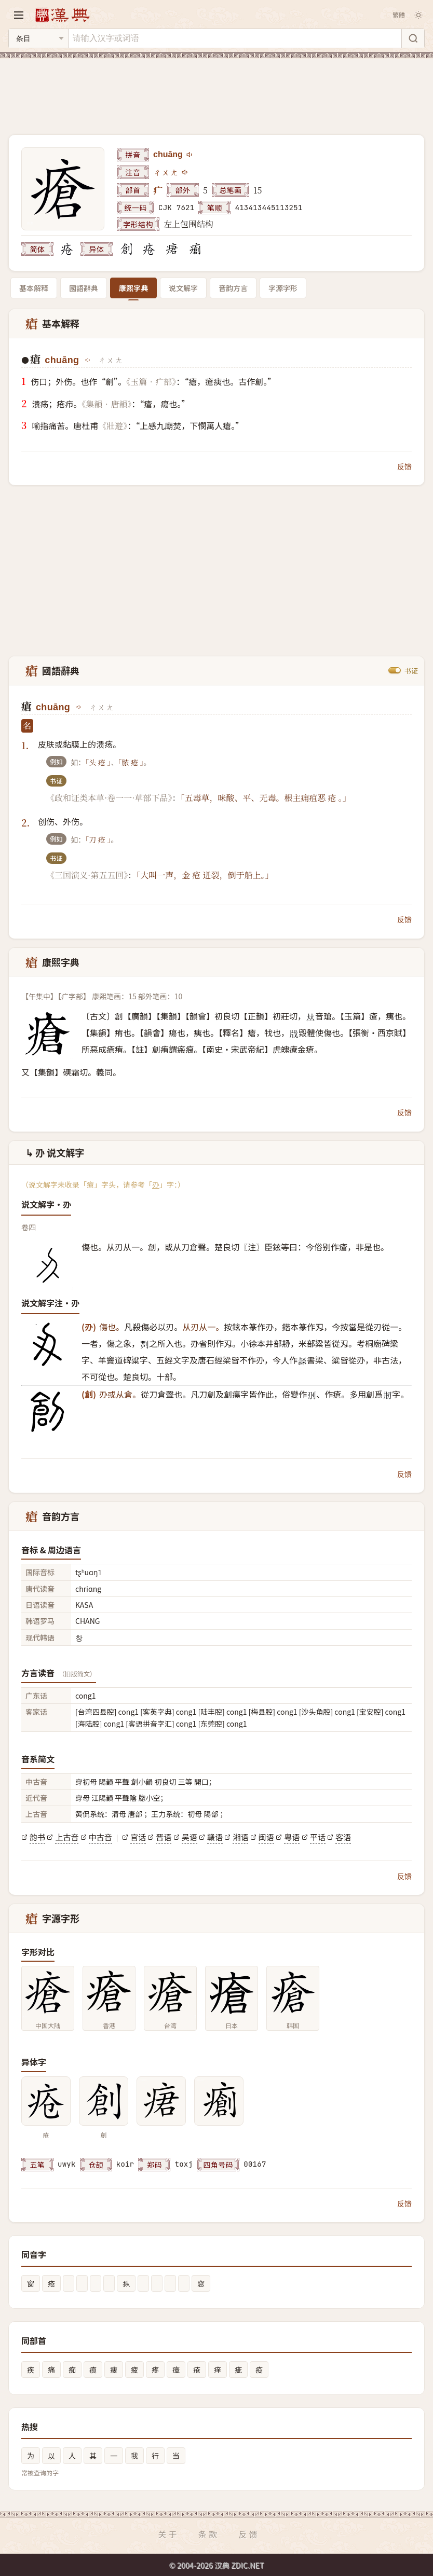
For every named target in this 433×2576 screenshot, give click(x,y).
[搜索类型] (38, 38)
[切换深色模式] (418, 15)
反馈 (404, 466)
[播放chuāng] (190, 154)
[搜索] (412, 38)
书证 (411, 670)
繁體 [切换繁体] (399, 14)
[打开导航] (18, 15)
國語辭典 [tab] (83, 288)
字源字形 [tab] (282, 288)
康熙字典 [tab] (133, 288)
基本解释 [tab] (33, 288)
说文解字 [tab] (183, 288)
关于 (168, 2534)
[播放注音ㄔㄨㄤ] (185, 172)
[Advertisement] (216, 90)
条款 (208, 2534)
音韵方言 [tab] (233, 288)
